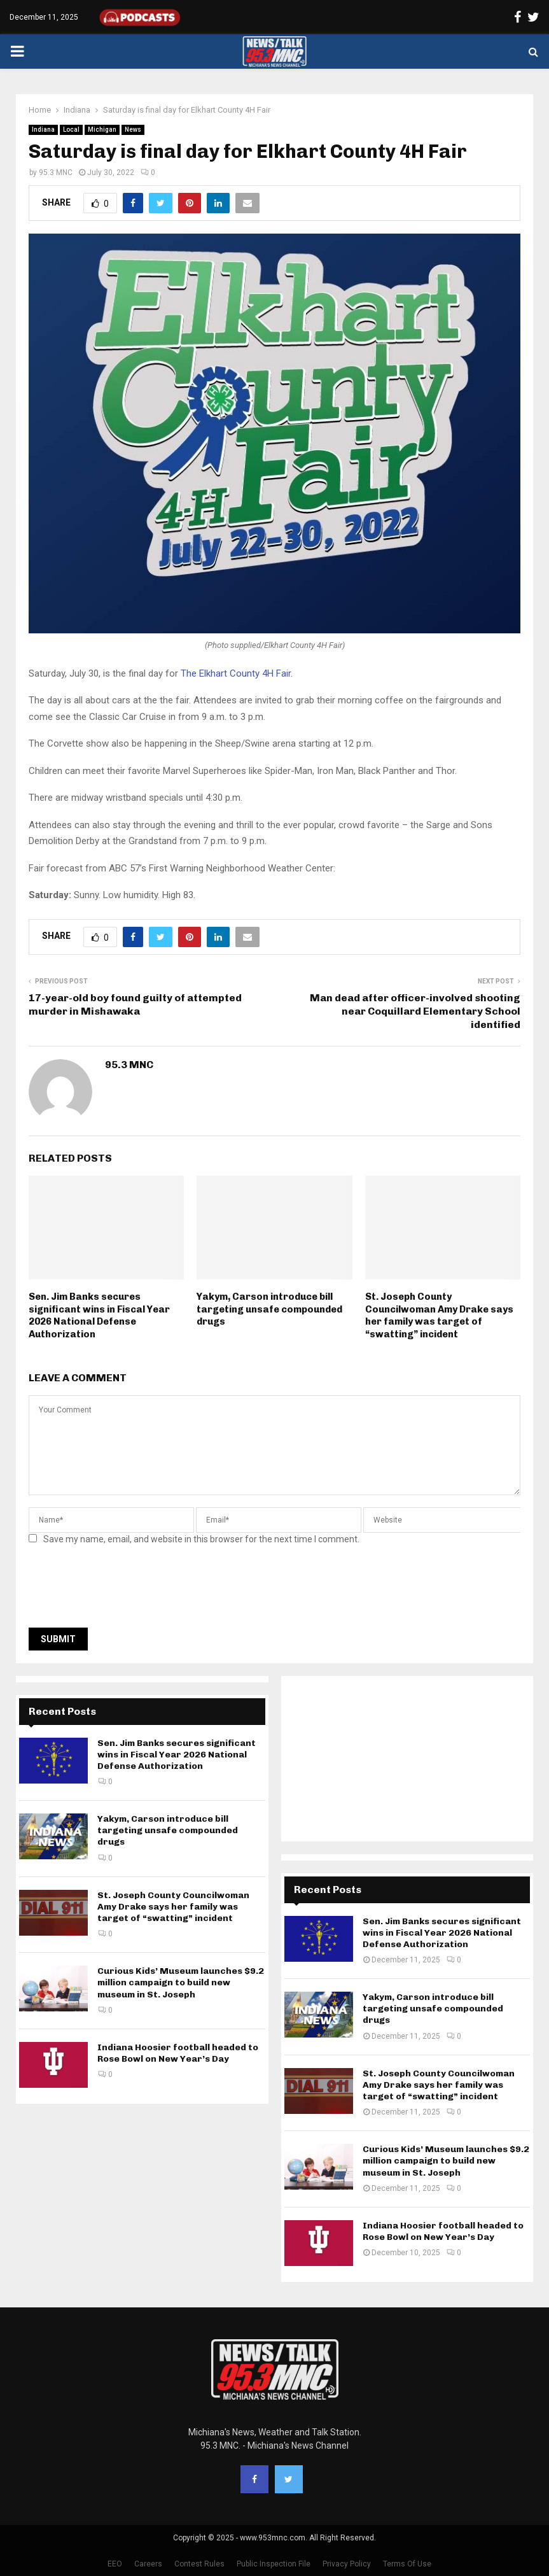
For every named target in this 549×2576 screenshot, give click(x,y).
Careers (148, 2563)
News (133, 129)
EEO (115, 2563)
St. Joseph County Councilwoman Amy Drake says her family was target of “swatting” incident (439, 1315)
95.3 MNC (56, 172)
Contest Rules (199, 2563)
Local (71, 129)
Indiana (43, 129)
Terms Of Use (407, 2563)
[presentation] (125, 1590)
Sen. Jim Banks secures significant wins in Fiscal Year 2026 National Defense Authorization (99, 1315)
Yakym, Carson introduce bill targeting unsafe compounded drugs (269, 1309)
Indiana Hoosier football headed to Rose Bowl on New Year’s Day (177, 2053)
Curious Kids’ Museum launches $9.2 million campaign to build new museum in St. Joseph (180, 1982)
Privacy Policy (347, 2563)
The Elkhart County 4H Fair (236, 673)
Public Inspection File (273, 2563)
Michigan (102, 129)
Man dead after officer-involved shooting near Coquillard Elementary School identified (415, 1011)
